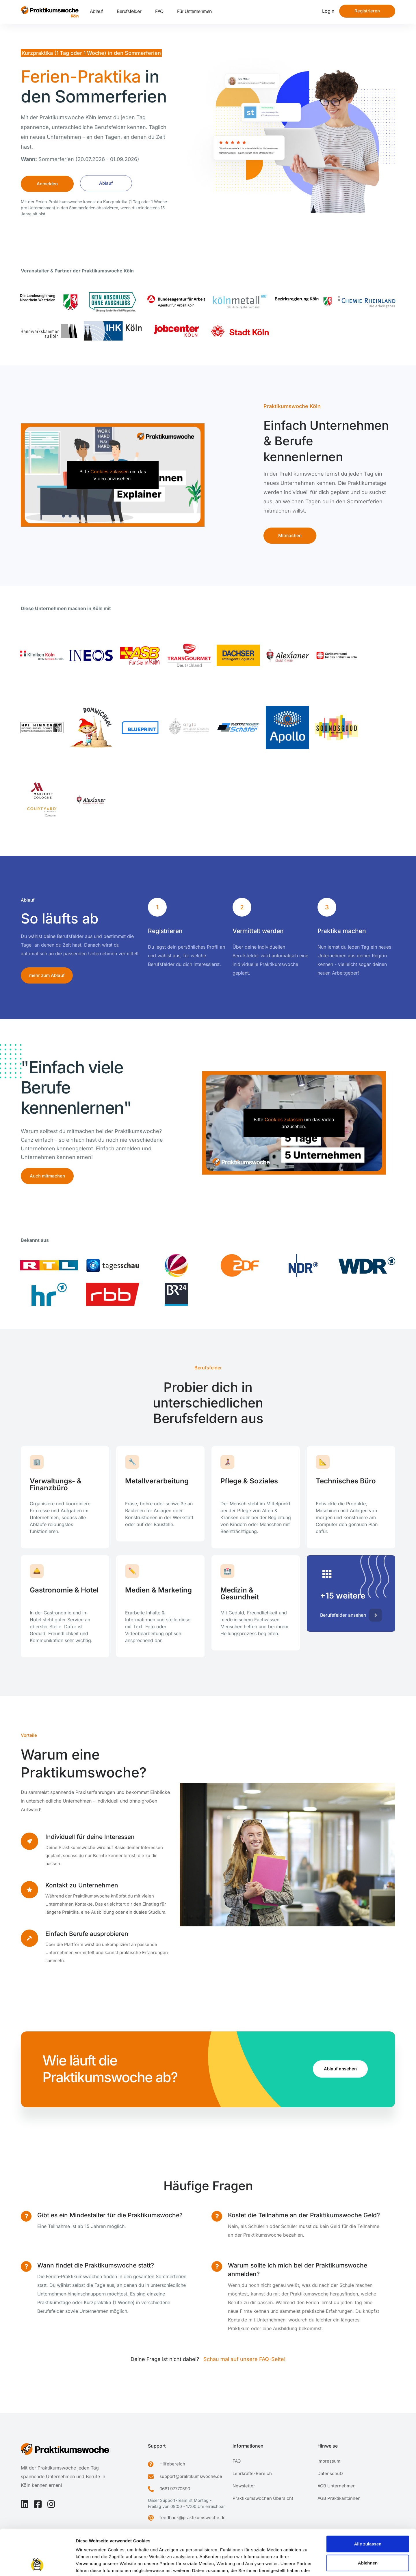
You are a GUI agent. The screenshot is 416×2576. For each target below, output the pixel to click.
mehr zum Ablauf (47, 975)
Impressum (88, 2541)
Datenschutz (330, 2473)
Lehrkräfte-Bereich (252, 2473)
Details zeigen (307, 2564)
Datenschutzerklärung (128, 2541)
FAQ (159, 11)
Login (328, 11)
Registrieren (367, 11)
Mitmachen (290, 535)
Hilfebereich (172, 2464)
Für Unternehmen (194, 11)
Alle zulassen (367, 2500)
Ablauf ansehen (340, 2069)
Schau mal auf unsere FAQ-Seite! (244, 2359)
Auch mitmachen (47, 1176)
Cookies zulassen (109, 471)
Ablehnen (368, 2519)
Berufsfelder (129, 11)
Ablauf (96, 11)
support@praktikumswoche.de (190, 2476)
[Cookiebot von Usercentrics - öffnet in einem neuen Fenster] (37, 2564)
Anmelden (47, 183)
